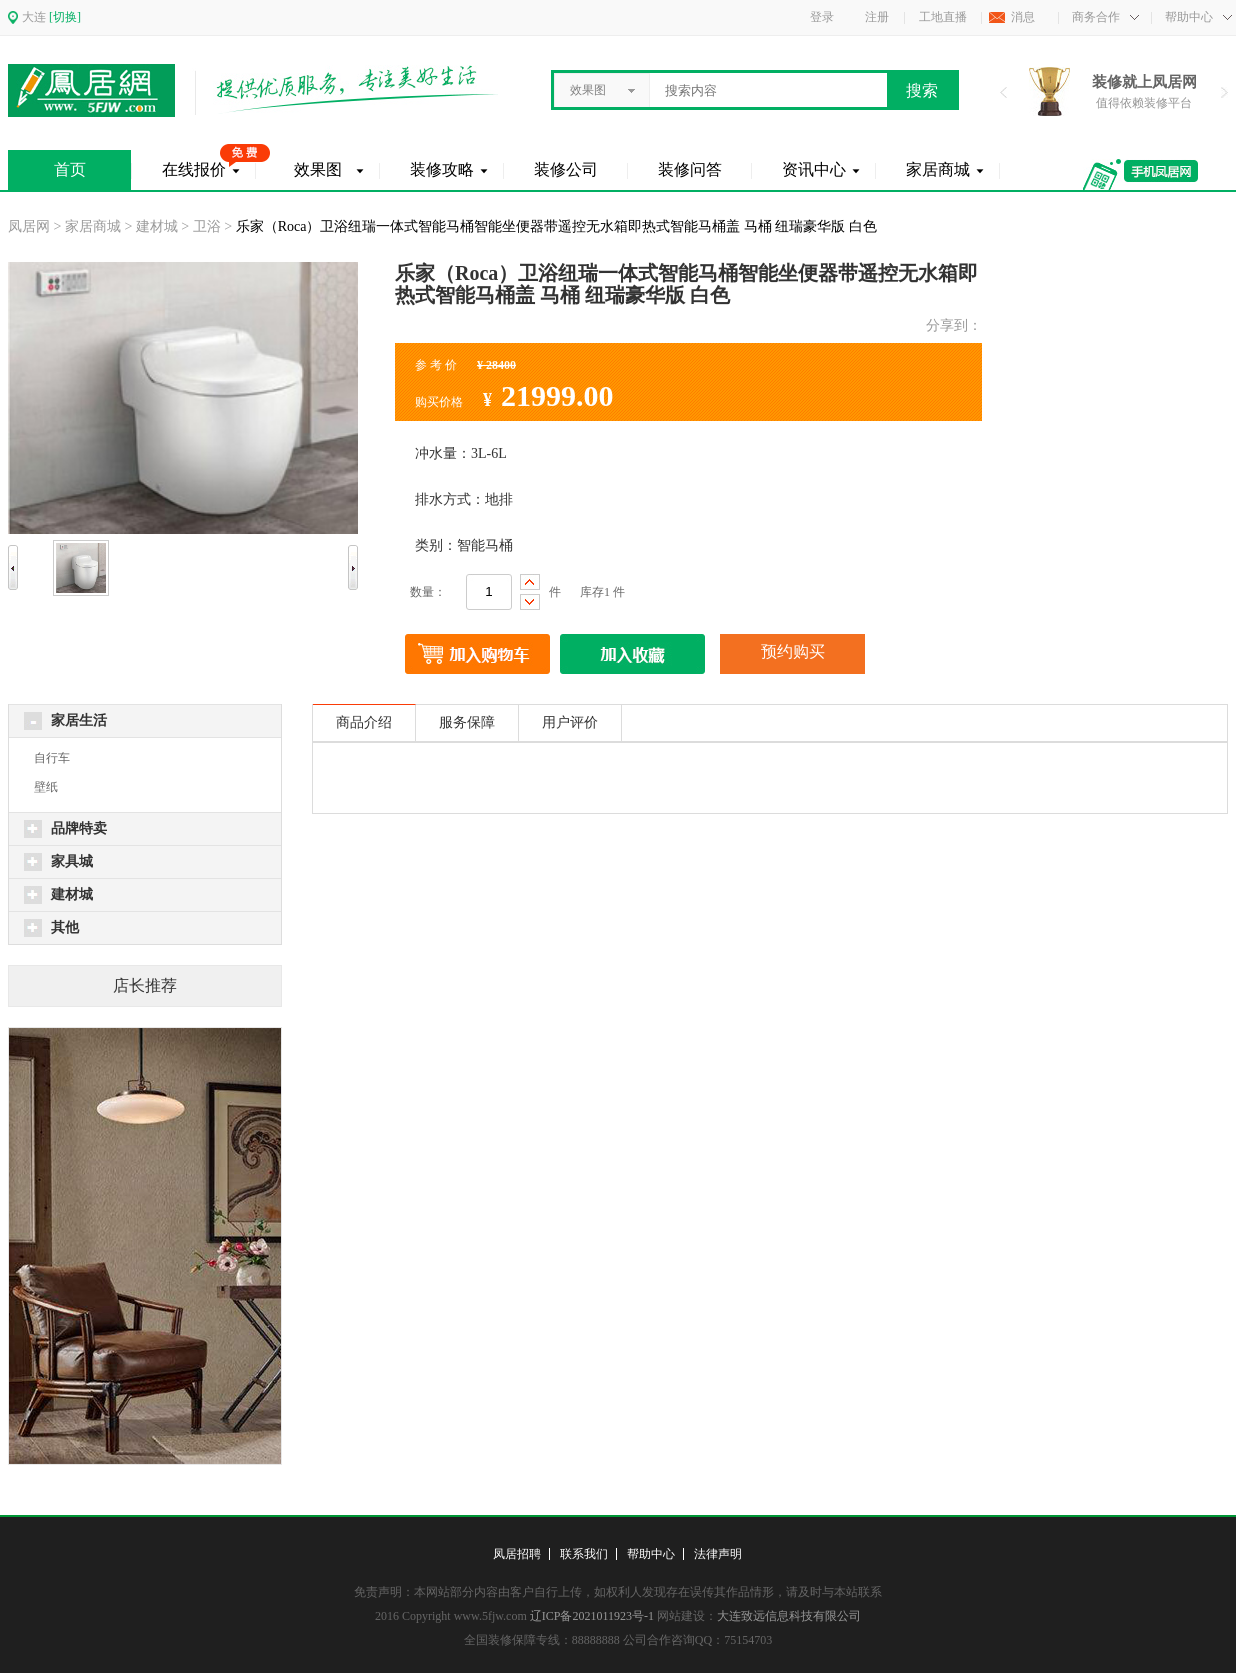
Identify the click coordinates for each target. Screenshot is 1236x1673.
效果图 (318, 169)
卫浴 (207, 226)
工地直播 (943, 17)
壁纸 (46, 787)
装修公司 (566, 169)
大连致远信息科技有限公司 (789, 1616)
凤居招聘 (517, 1554)
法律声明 (718, 1554)
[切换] (65, 17)
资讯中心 (814, 169)
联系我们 (584, 1554)
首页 (70, 169)
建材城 (157, 226)
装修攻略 (442, 169)
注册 (877, 17)
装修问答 (690, 169)
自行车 (52, 758)
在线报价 (194, 169)
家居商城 (938, 169)
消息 (1023, 17)
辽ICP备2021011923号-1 (592, 1616)
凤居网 (29, 226)
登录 (822, 17)
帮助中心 (651, 1554)
